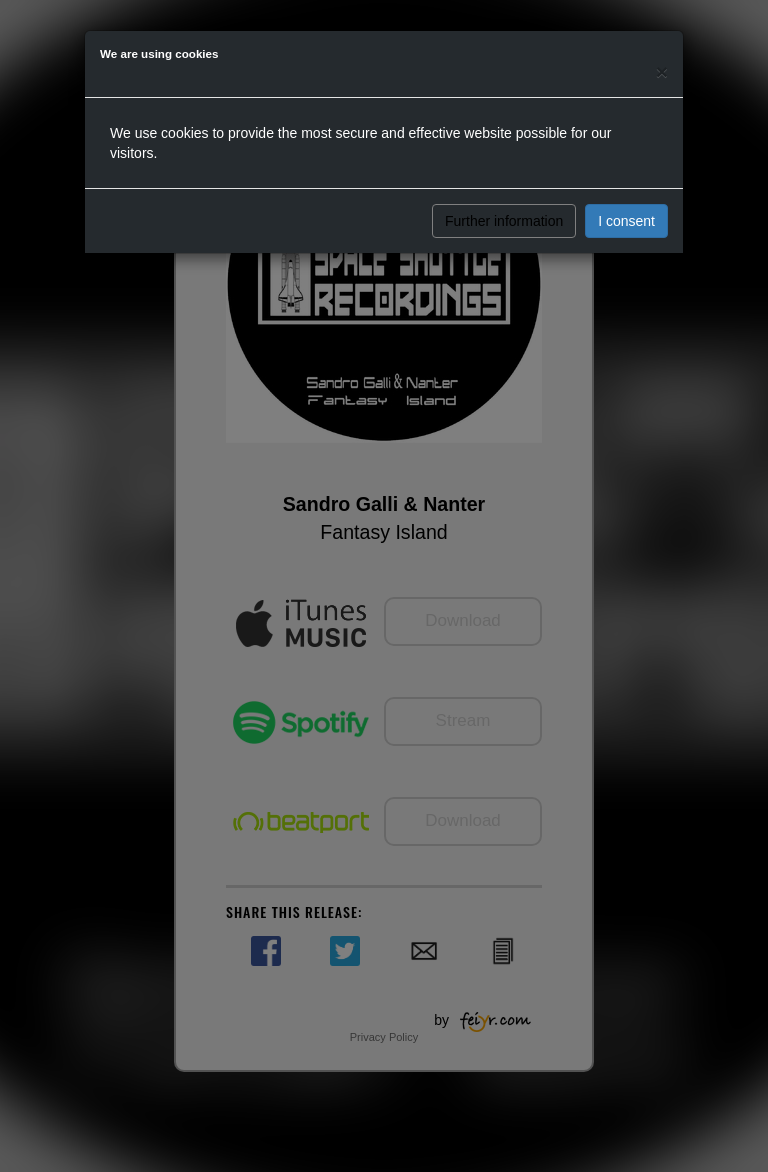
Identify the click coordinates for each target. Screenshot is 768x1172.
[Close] (662, 71)
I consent (626, 221)
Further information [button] (504, 221)
